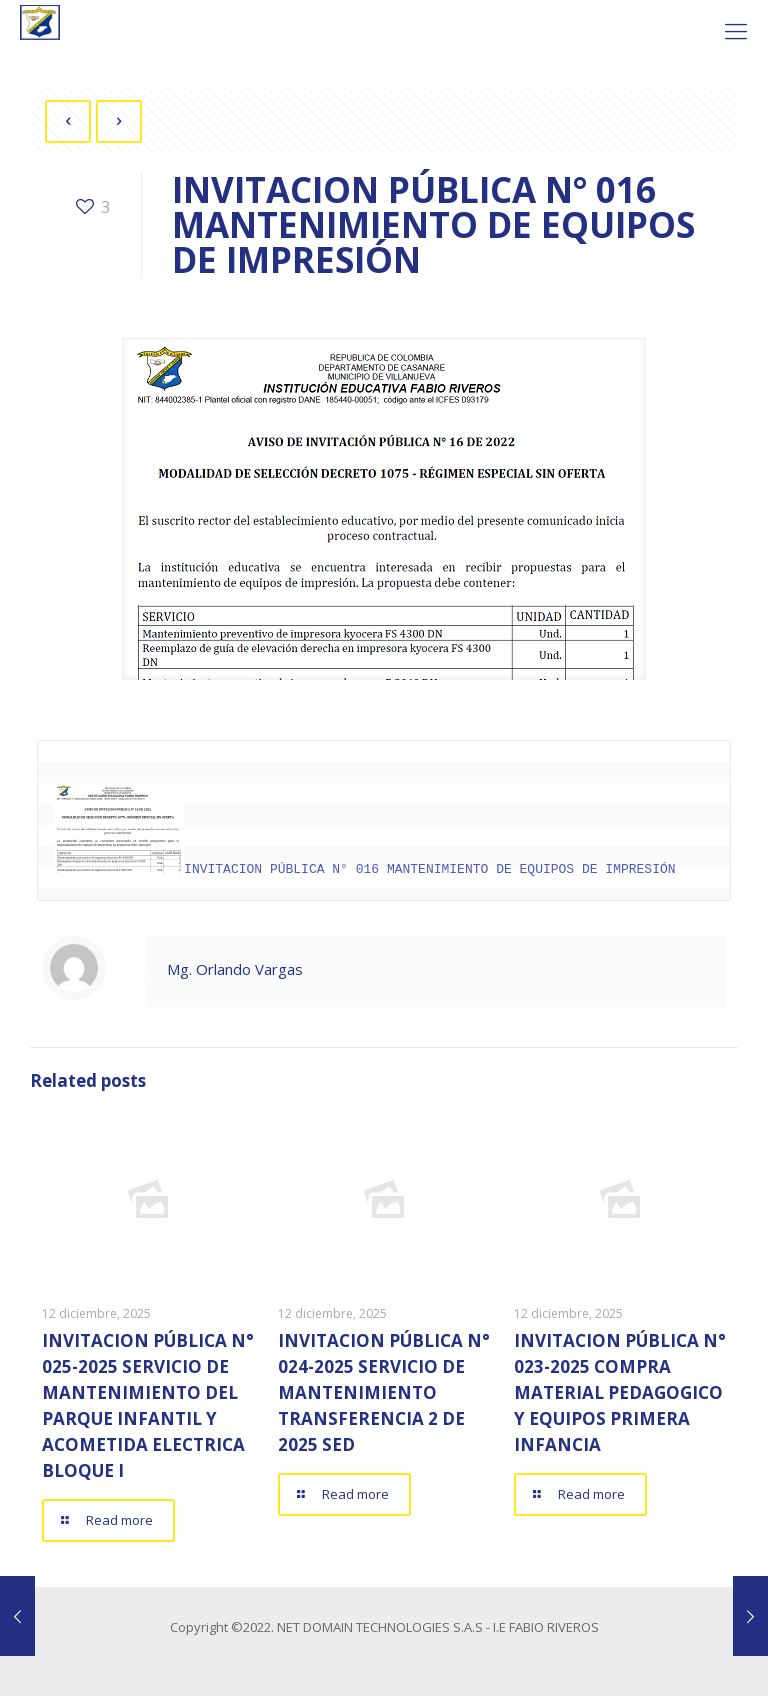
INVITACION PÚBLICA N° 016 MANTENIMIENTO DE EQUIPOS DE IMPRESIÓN (364, 868)
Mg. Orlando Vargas (235, 968)
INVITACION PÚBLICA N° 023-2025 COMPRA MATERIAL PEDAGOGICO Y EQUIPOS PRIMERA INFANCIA (620, 1391)
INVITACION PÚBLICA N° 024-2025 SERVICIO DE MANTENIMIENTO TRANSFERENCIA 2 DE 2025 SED (384, 1391)
